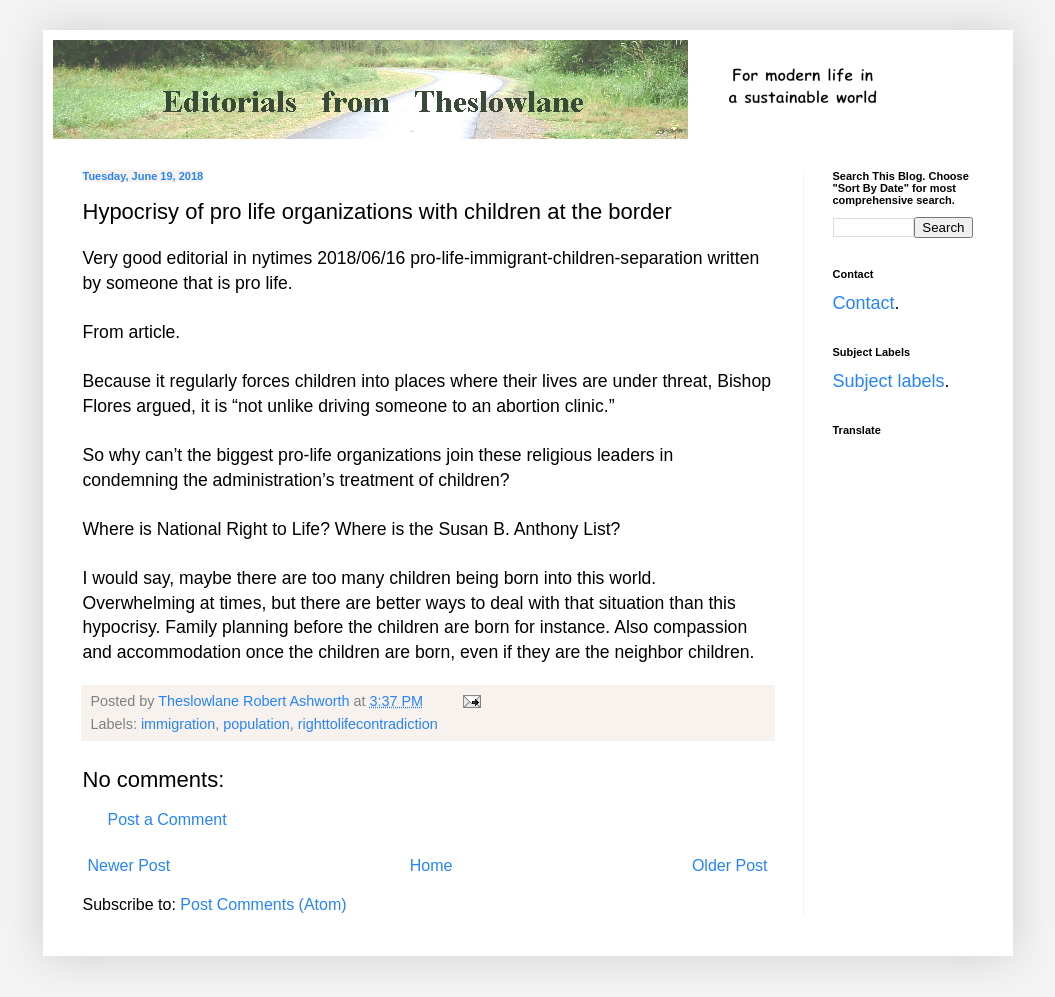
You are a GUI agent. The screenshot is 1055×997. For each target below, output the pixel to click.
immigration (178, 724)
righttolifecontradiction (368, 724)
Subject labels (889, 381)
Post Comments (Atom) (263, 904)
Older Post (730, 865)
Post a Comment (167, 819)
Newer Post (129, 865)
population (256, 724)
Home (431, 865)
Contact (864, 303)
